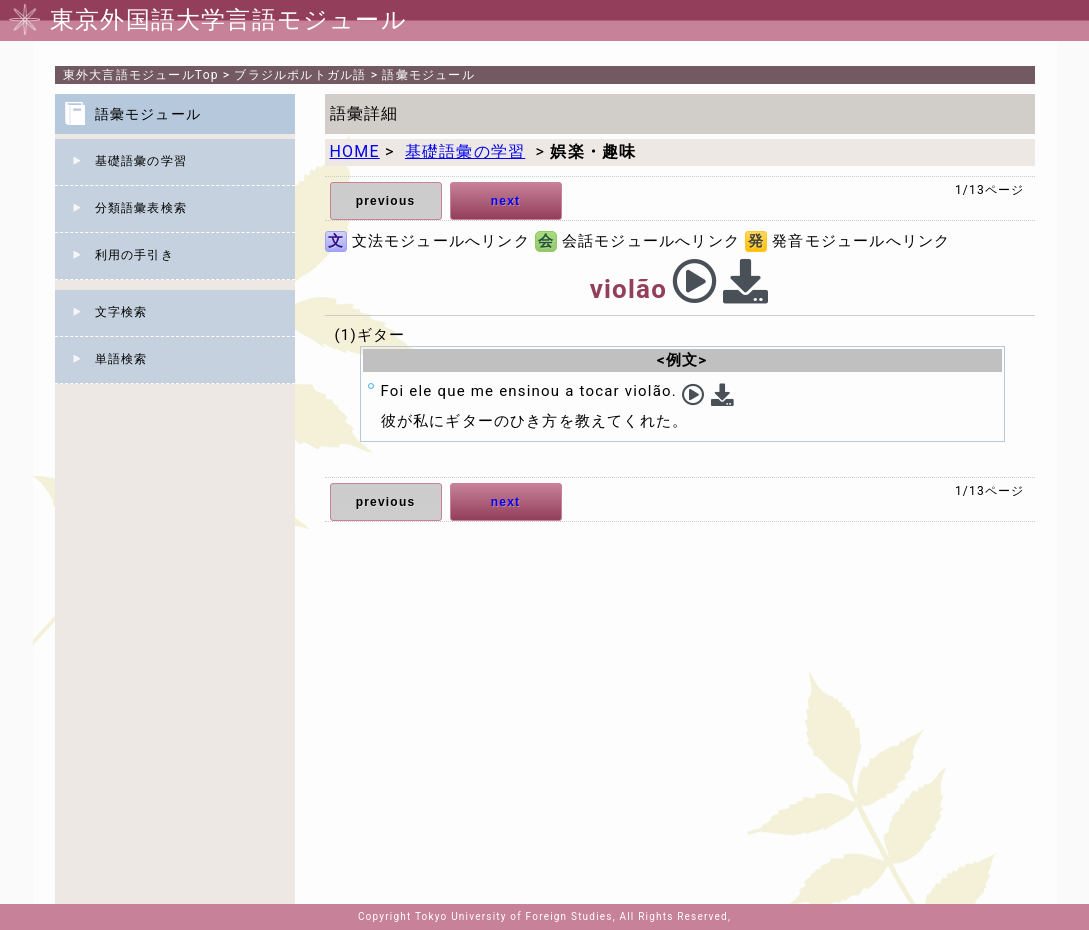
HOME (355, 151)
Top (141, 75)
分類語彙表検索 (141, 208)
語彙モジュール (428, 75)
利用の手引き (134, 255)
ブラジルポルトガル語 (300, 75)
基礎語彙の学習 (141, 161)
